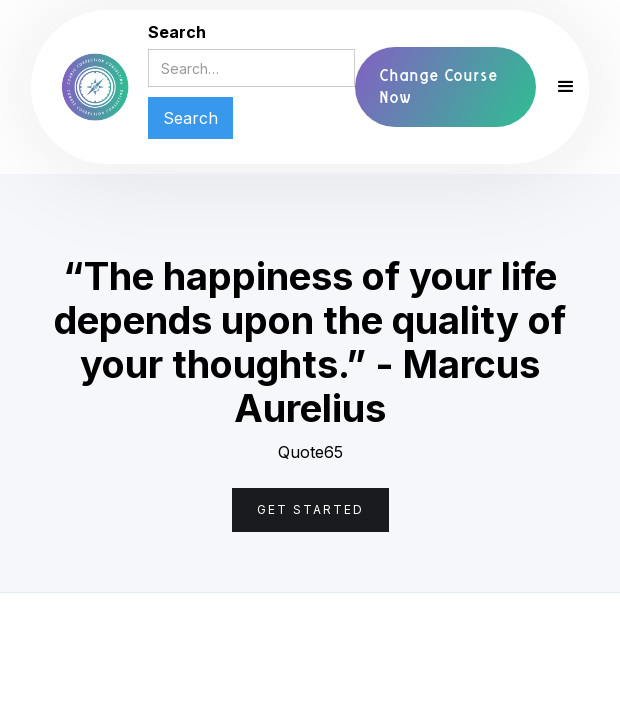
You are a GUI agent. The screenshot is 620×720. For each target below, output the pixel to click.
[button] (557, 87)
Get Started (310, 509)
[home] (94, 87)
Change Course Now (439, 86)
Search (177, 32)
